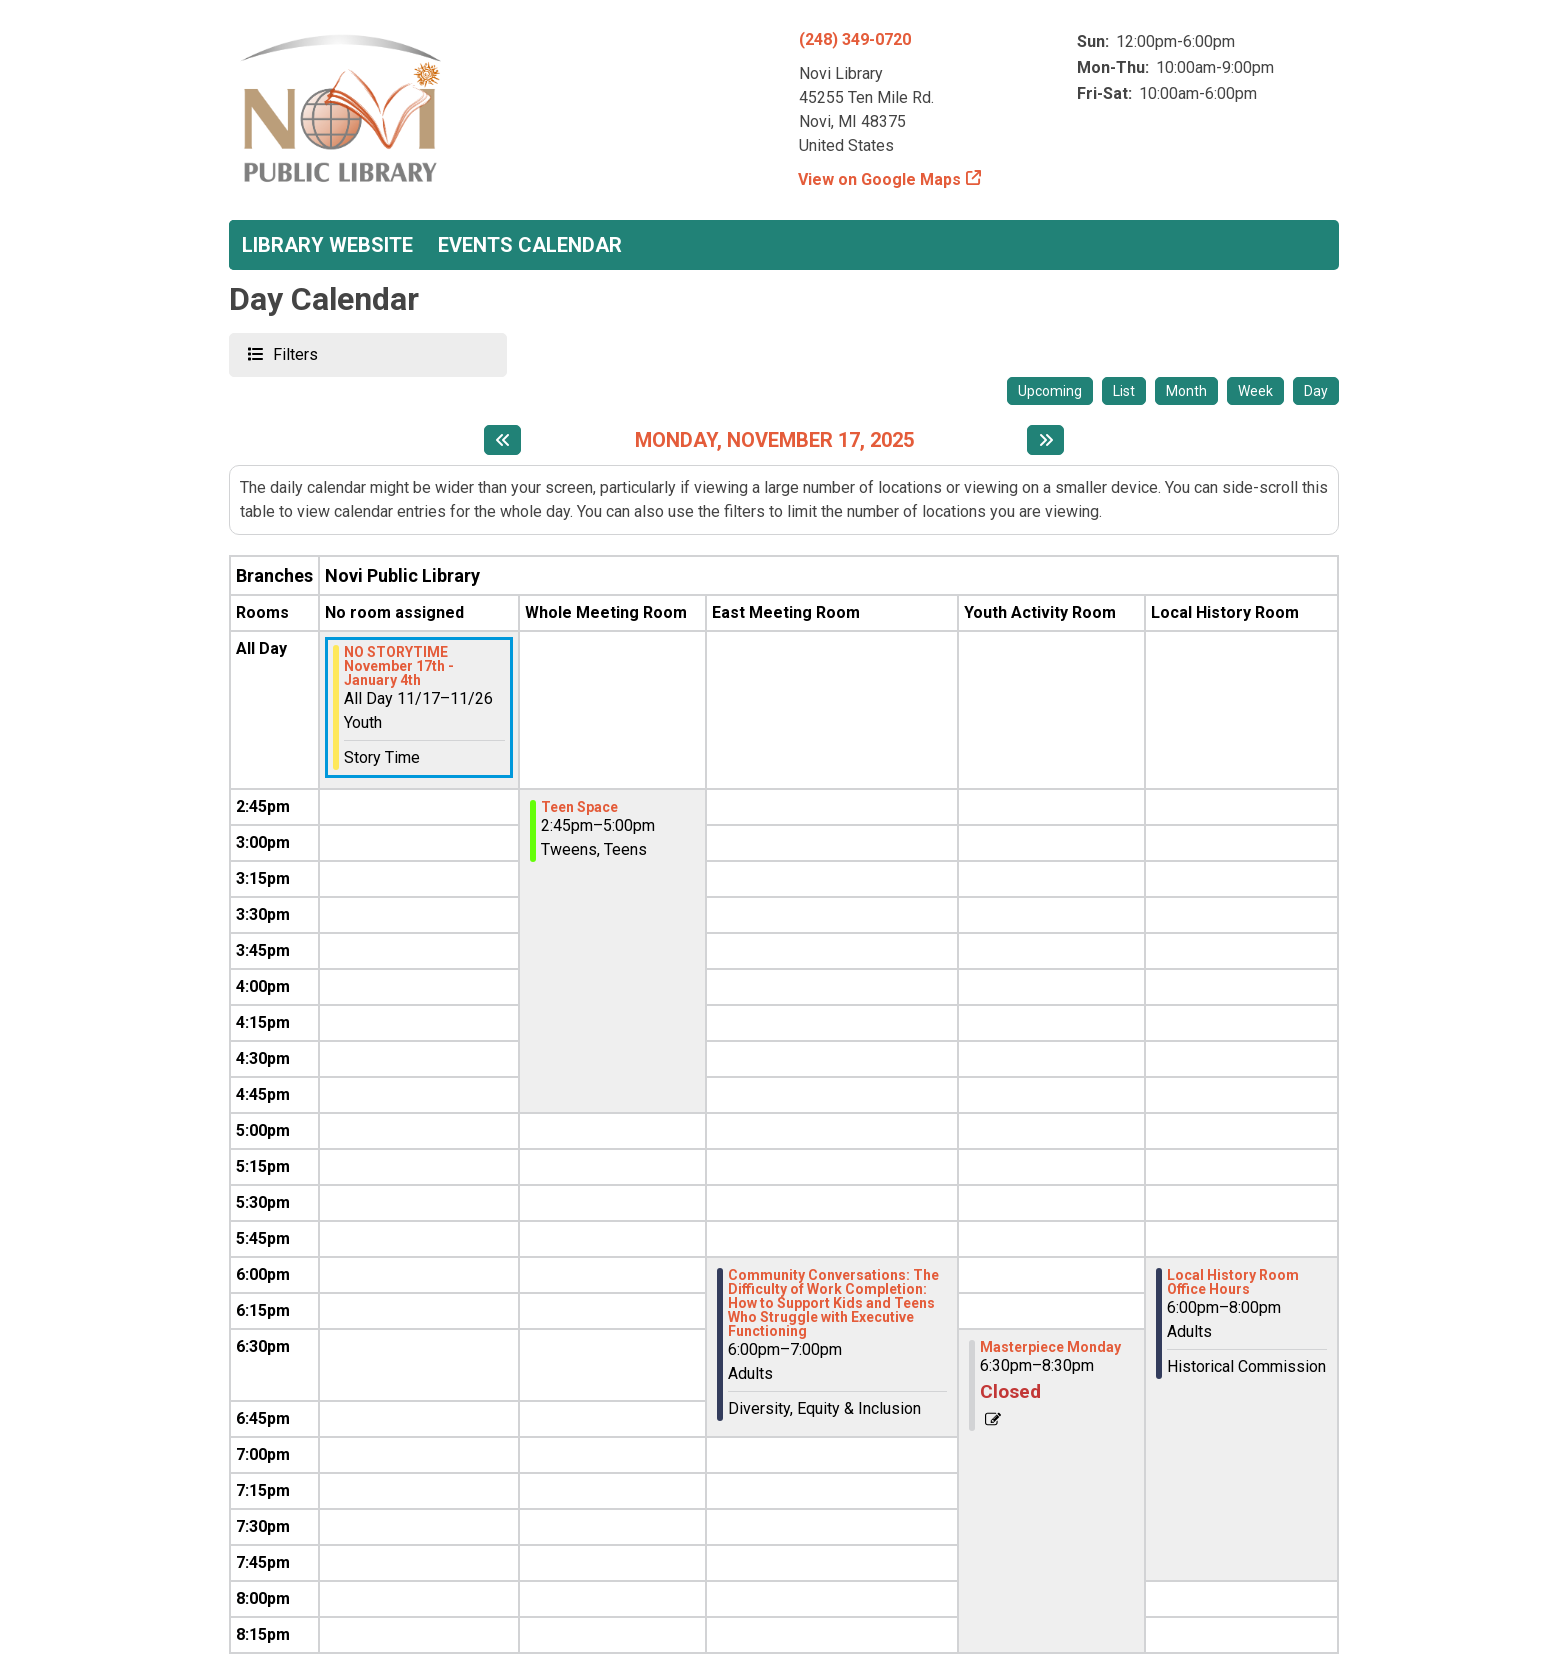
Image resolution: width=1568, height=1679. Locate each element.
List (1124, 391)
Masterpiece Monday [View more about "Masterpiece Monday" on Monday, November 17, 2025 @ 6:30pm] (1050, 1347)
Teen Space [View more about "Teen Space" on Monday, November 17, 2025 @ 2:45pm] (579, 807)
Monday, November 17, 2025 (774, 440)
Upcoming (1050, 391)
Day (1316, 391)
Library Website (327, 245)
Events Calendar (530, 245)
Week (1255, 391)
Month (1186, 391)
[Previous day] (502, 440)
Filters (293, 353)
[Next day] (1045, 440)
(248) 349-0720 (855, 39)
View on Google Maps (880, 179)
